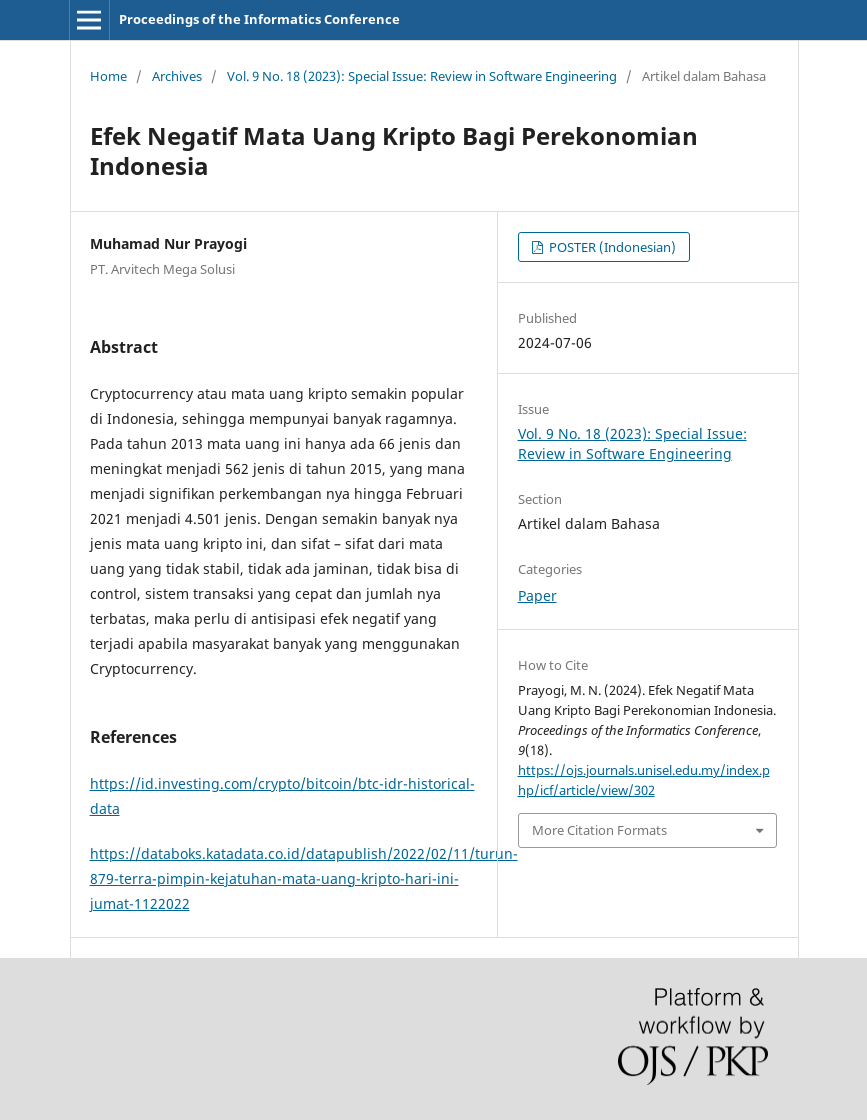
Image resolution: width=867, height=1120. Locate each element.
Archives (177, 76)
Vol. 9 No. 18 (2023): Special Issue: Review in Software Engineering (422, 76)
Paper (537, 595)
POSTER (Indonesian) (611, 247)
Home (108, 76)
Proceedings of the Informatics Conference (259, 19)
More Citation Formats (599, 830)
